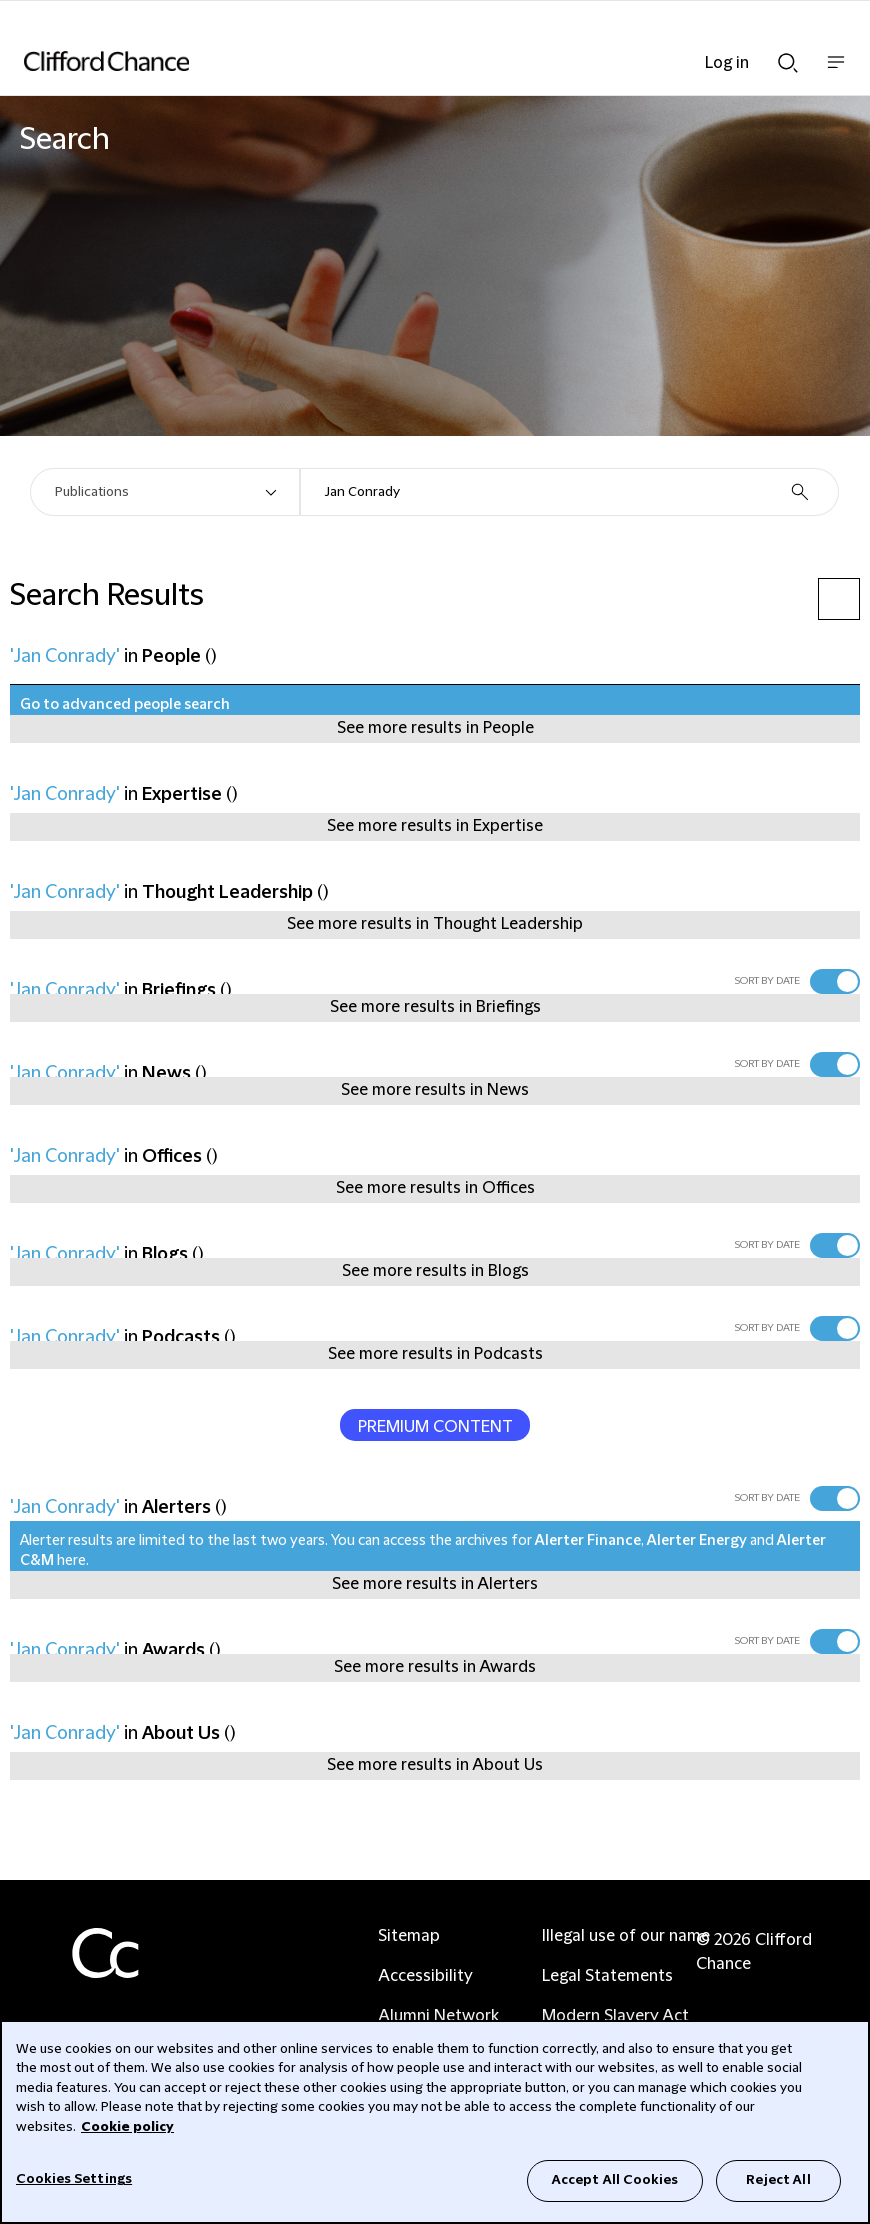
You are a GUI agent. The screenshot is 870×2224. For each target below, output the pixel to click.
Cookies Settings (74, 2179)
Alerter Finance (588, 1541)
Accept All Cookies (615, 2180)
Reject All (778, 2180)
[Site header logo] (405, 61)
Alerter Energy (697, 1541)
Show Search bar (788, 63)
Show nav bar (836, 72)
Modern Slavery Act (615, 2016)
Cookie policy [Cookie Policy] (127, 2127)
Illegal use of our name (626, 1936)
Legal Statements (607, 1976)
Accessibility (425, 1976)
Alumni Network (438, 2016)
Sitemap (409, 1936)
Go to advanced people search (125, 705)
